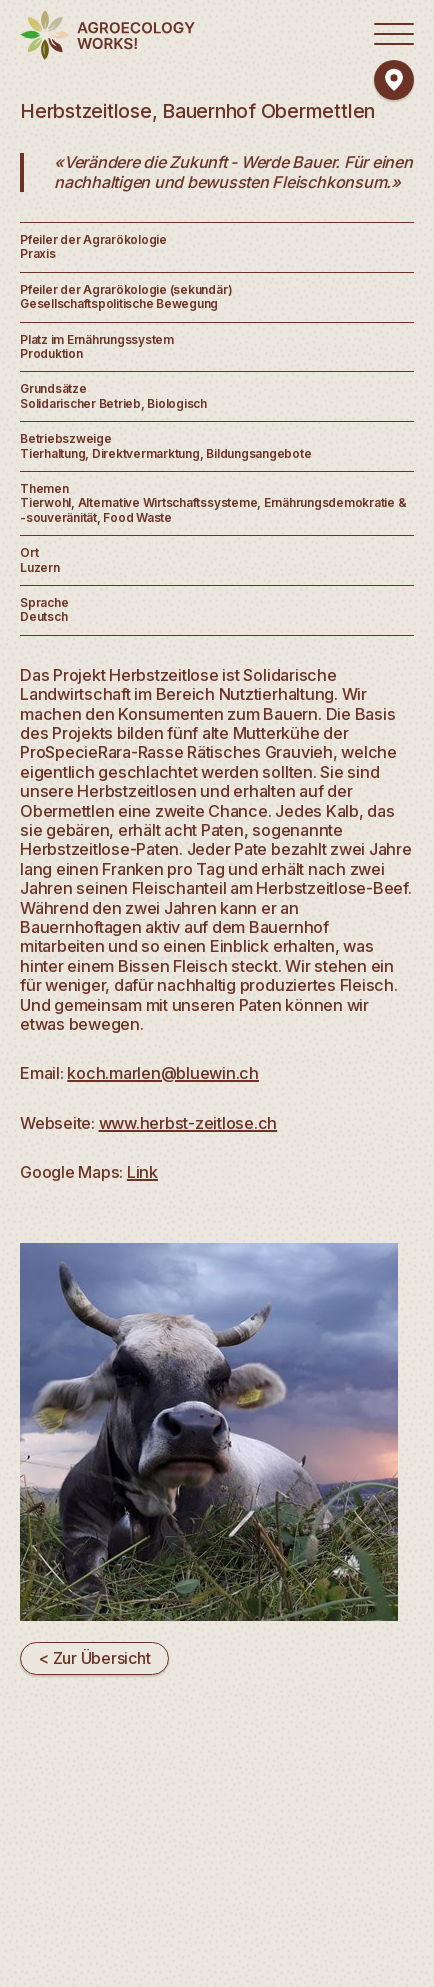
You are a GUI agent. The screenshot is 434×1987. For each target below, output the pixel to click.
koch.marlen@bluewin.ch (163, 1073)
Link (142, 1172)
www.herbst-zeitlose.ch (188, 1123)
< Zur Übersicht (94, 1658)
